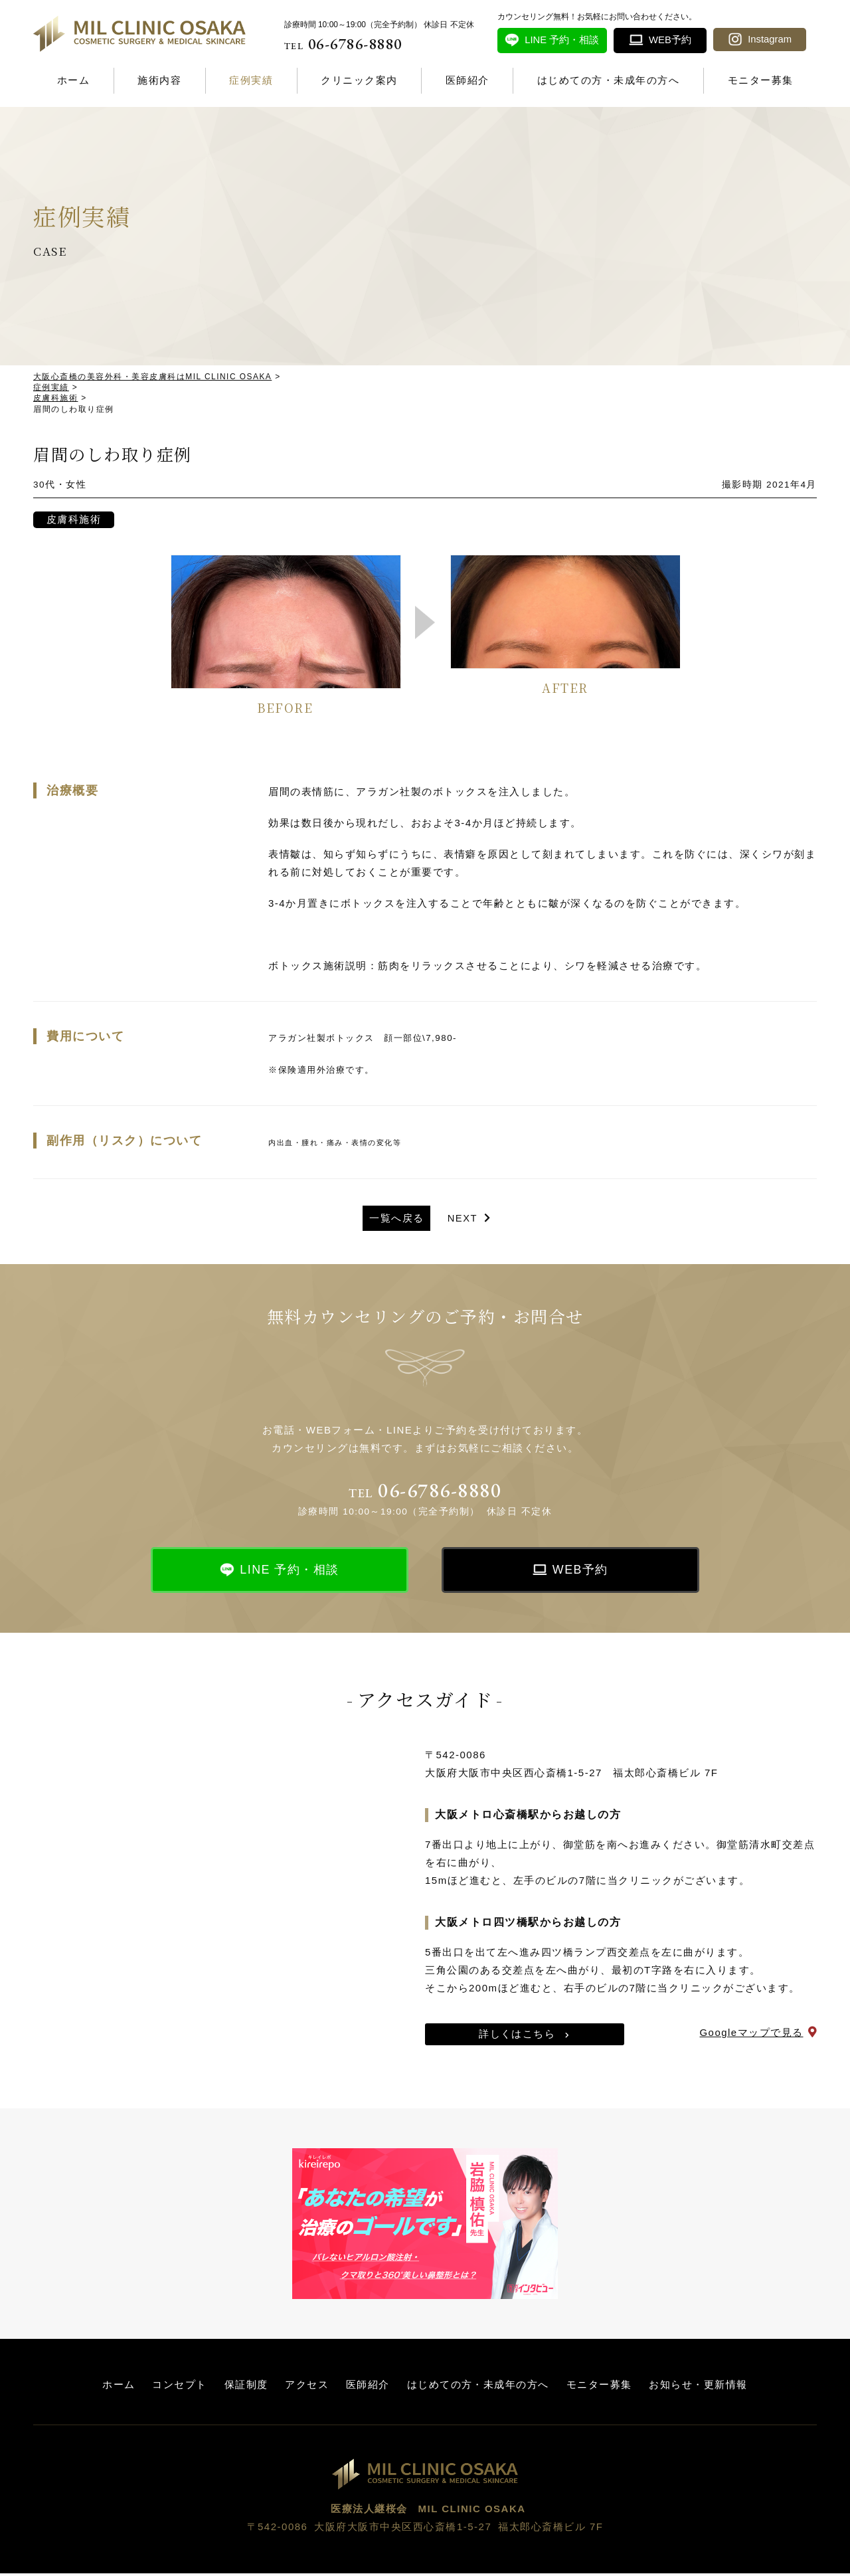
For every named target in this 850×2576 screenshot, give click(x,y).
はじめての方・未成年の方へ (608, 80)
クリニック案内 (359, 80)
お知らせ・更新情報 (698, 2386)
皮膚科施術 (74, 521)
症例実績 (251, 80)
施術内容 (159, 80)
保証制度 (246, 2386)
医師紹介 (467, 80)
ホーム (73, 80)
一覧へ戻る (396, 1220)
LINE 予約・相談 (289, 1572)
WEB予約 (580, 1572)
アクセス (307, 2386)
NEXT (463, 1220)
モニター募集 (761, 80)
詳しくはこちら (517, 2036)
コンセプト (179, 2386)
